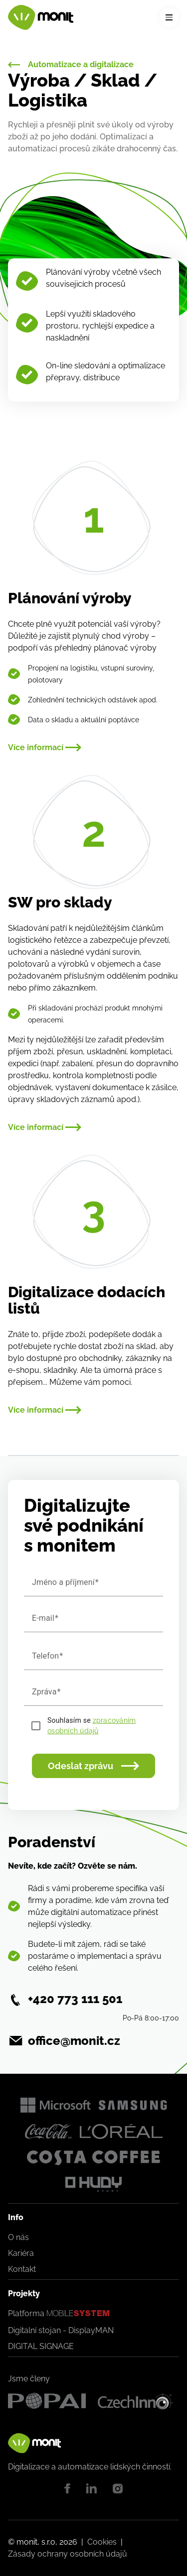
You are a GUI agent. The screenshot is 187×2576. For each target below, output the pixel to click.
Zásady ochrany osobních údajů (67, 2554)
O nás (18, 2237)
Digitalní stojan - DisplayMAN (61, 2330)
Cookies (102, 2542)
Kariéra (21, 2253)
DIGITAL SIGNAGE (41, 2346)
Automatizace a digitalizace (71, 65)
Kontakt (22, 2269)
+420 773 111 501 (75, 1999)
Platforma (59, 2314)
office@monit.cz (74, 2040)
